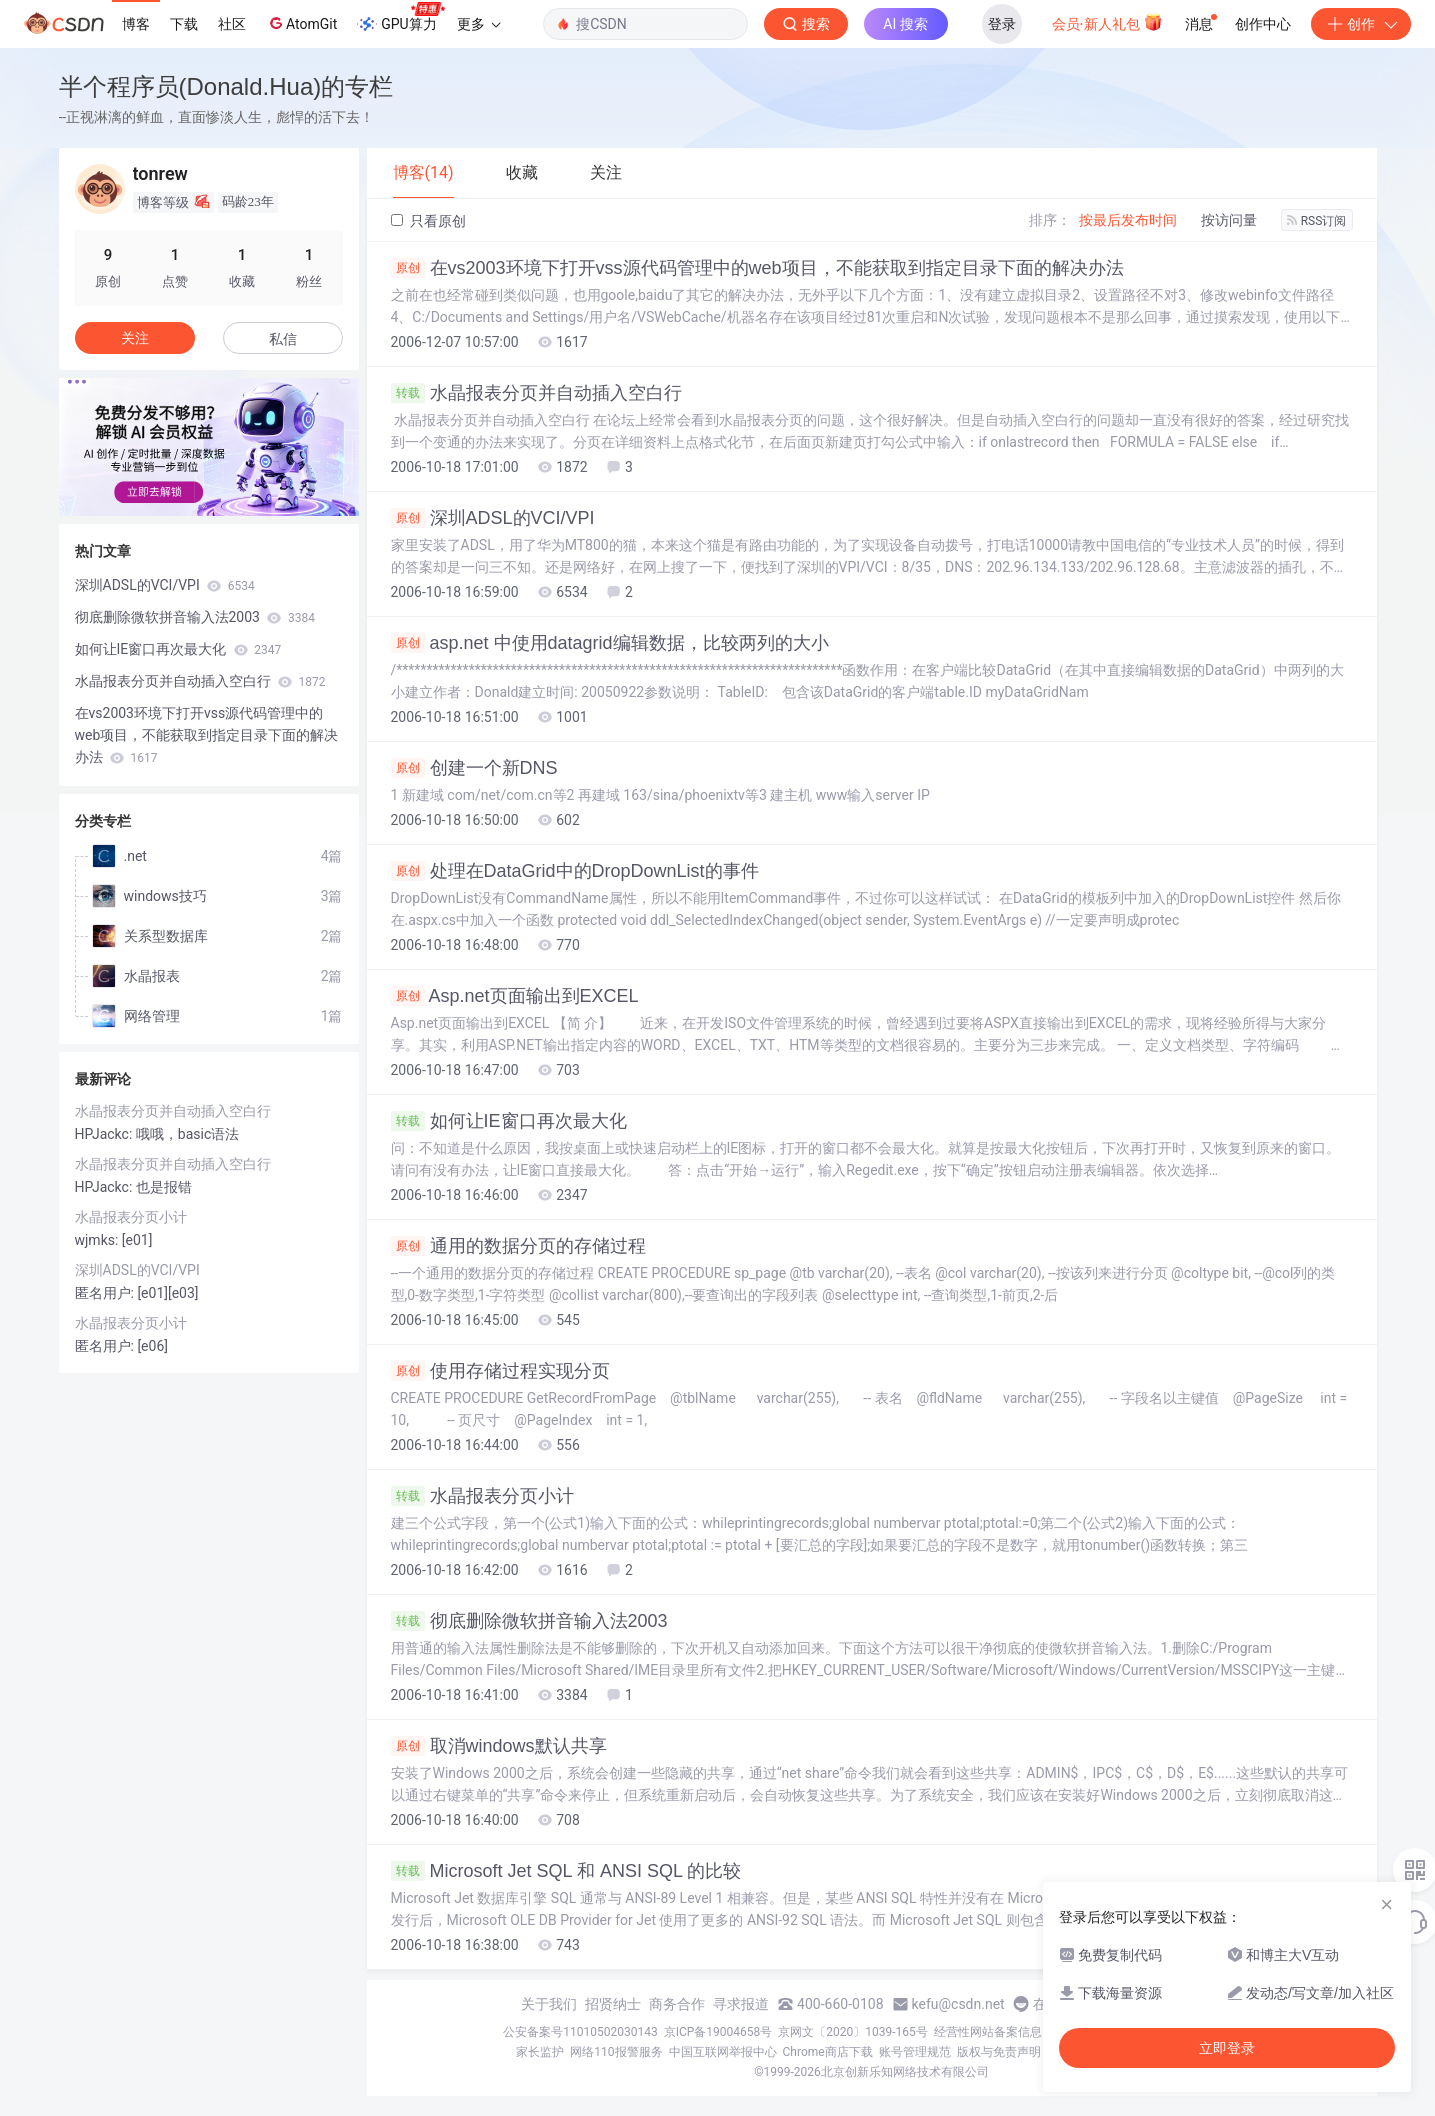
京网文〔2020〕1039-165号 (853, 2032)
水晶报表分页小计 (482, 1496)
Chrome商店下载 (828, 2052)
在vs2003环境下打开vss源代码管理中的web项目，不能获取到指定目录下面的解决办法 (757, 268)
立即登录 (1227, 2048)
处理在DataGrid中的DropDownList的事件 (575, 871)
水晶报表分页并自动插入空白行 (536, 393)
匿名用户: (106, 1293)
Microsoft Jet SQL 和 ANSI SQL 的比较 (566, 1871)
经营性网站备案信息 (988, 2032)
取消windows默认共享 (499, 1746)
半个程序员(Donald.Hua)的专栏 (226, 86)
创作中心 (1263, 24)
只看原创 (428, 221)
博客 (136, 24)
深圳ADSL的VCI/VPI (493, 518)
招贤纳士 (613, 2004)
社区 (232, 24)
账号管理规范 (915, 2052)
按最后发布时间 (1128, 220)
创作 (1361, 24)
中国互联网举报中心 (723, 2052)
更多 (479, 24)
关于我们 (549, 2004)
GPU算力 (400, 18)
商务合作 (677, 2004)
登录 (1002, 24)
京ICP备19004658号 (718, 2032)
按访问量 (1229, 220)
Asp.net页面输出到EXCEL (515, 996)
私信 (283, 339)
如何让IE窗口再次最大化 (509, 1121)
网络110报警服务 (616, 2052)
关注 (135, 338)
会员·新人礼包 (1107, 22)
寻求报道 (741, 2004)
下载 (184, 24)
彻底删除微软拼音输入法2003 (529, 1621)
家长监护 (540, 2052)
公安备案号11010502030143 (580, 2032)
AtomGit (301, 23)
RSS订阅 (1317, 221)
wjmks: (98, 1240)
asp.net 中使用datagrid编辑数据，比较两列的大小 (610, 643)
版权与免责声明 (999, 2052)
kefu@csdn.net (958, 2004)
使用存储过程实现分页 (500, 1371)
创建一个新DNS (474, 768)
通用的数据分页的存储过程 (518, 1246)
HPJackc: (105, 1134)
